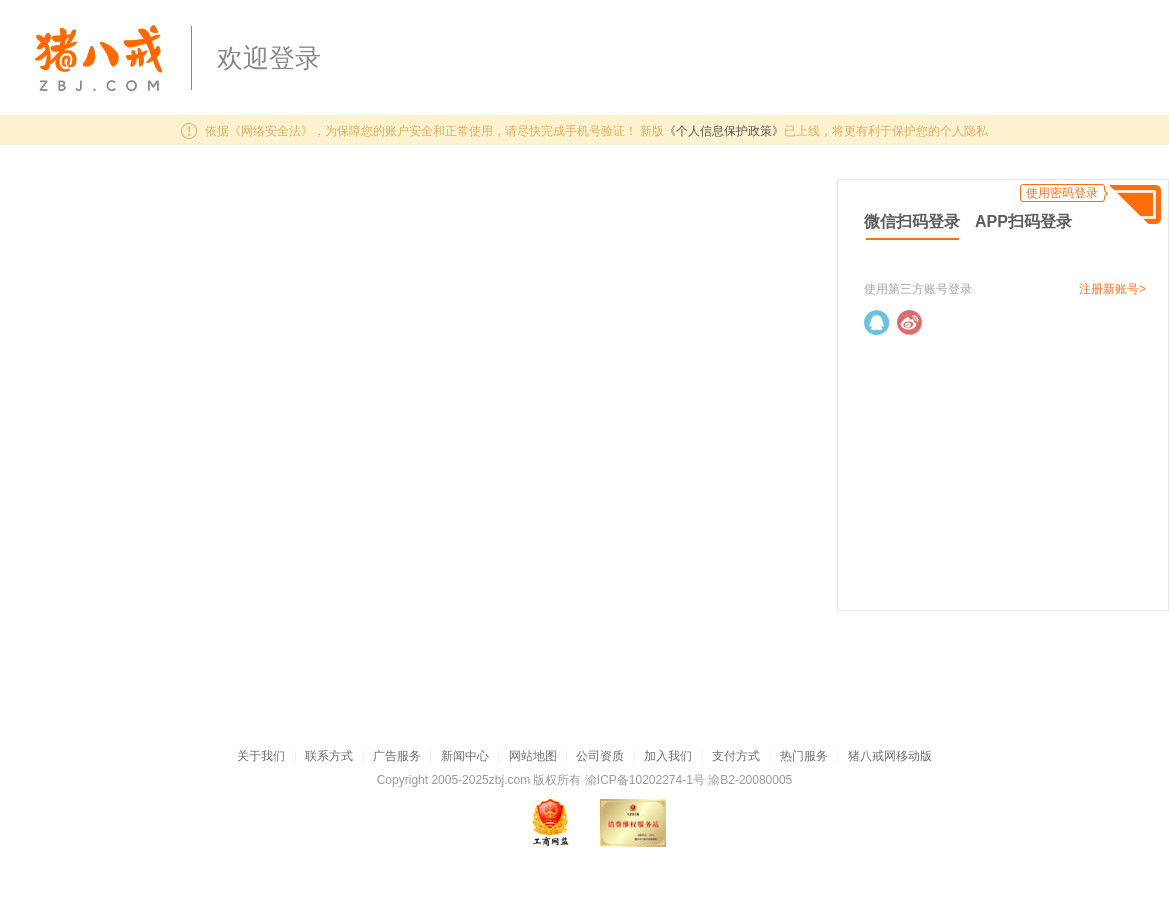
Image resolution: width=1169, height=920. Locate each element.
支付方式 (736, 756)
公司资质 (600, 756)
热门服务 (804, 756)
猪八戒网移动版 (890, 756)
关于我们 (261, 756)
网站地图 (533, 756)
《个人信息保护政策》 (724, 131)
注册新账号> (1112, 289)
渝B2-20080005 (750, 780)
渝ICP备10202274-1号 (645, 780)
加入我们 (668, 756)
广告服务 (397, 756)
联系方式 (329, 756)
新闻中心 (465, 756)
